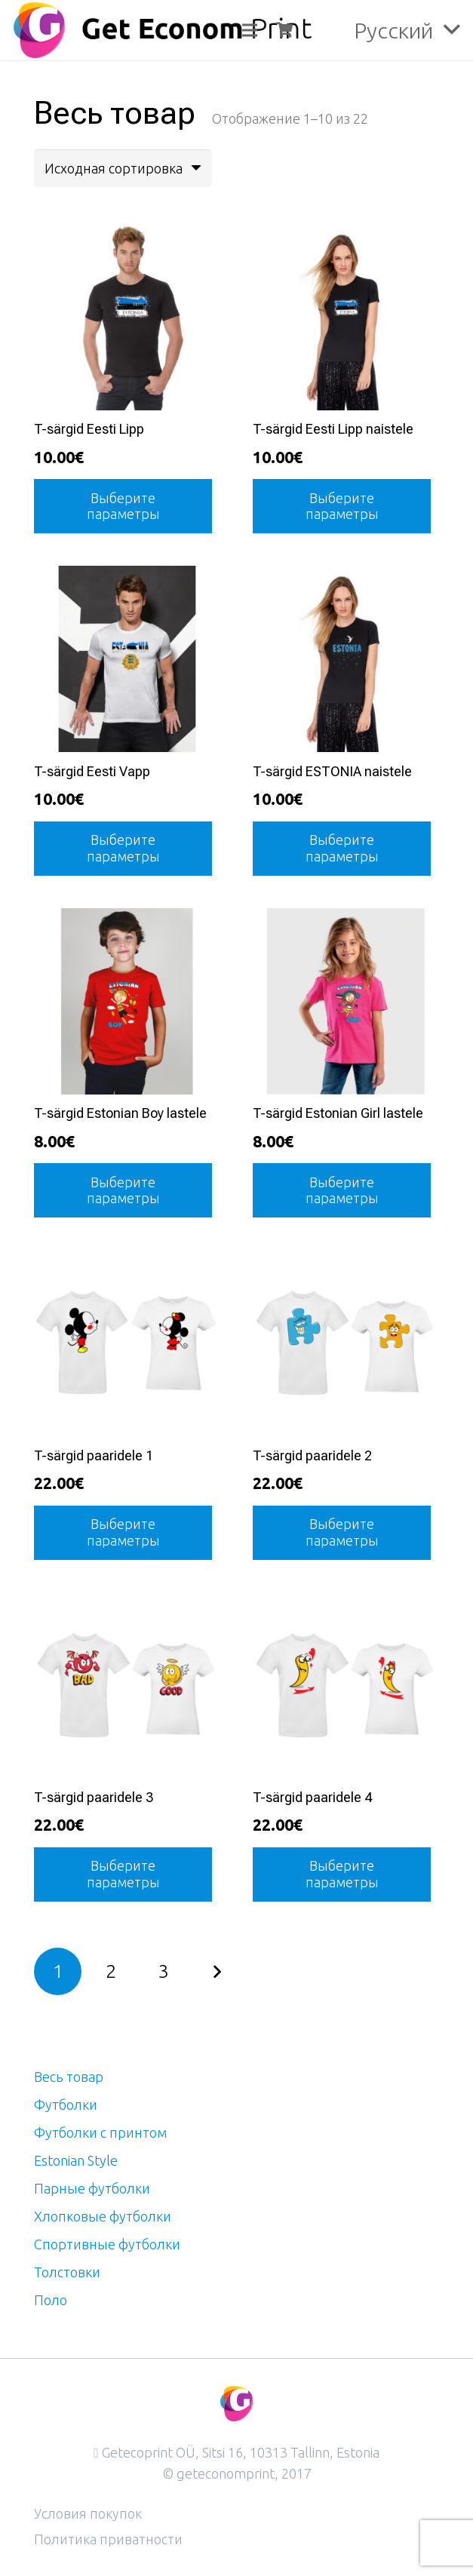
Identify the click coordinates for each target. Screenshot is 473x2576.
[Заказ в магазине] (123, 168)
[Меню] (249, 30)
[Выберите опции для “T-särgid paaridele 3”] (123, 1874)
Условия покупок (88, 2513)
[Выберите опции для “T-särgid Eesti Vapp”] (123, 848)
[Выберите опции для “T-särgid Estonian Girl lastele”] (342, 1190)
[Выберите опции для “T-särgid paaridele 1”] (123, 1533)
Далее (217, 1971)
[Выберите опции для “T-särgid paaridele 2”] (342, 1533)
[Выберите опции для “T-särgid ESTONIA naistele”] (342, 848)
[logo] (163, 30)
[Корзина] (284, 30)
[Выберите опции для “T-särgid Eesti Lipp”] (123, 506)
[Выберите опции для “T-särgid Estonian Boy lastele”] (123, 1190)
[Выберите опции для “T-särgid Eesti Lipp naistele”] (342, 506)
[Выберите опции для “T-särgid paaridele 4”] (342, 1874)
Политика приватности (108, 2539)
